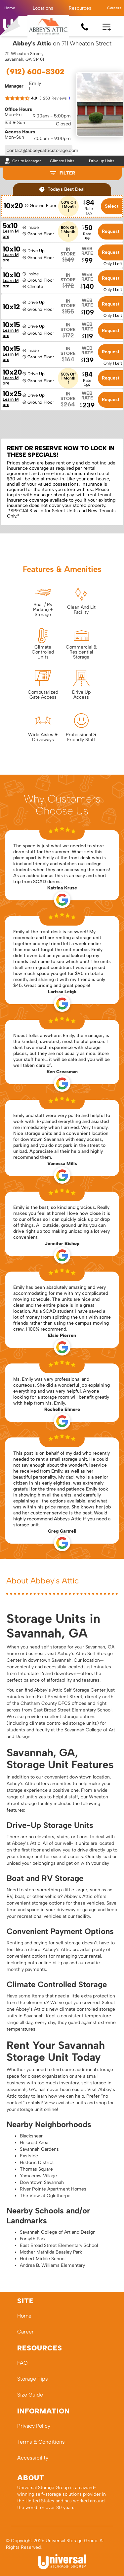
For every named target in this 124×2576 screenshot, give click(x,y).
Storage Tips (32, 2379)
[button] (43, 8)
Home (9, 8)
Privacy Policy (33, 2426)
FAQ (22, 2363)
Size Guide (30, 2395)
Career (25, 2332)
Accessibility (32, 2458)
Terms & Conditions (41, 2442)
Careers (114, 8)
